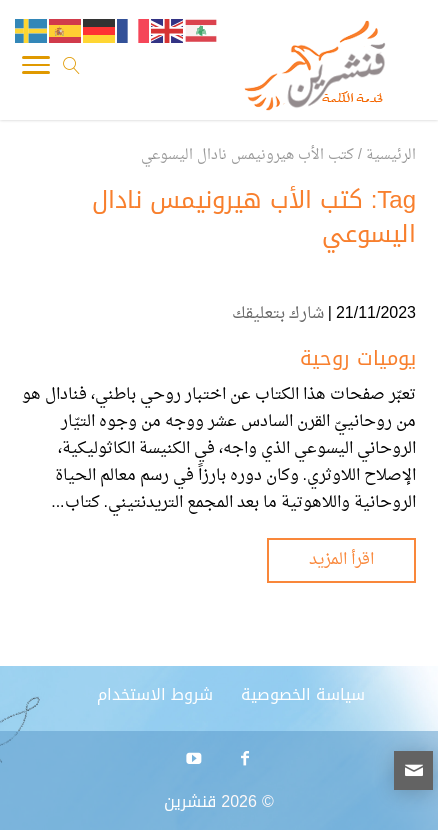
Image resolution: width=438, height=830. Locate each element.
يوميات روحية (358, 358)
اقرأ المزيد (341, 560)
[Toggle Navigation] (36, 70)
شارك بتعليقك (278, 314)
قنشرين (190, 801)
